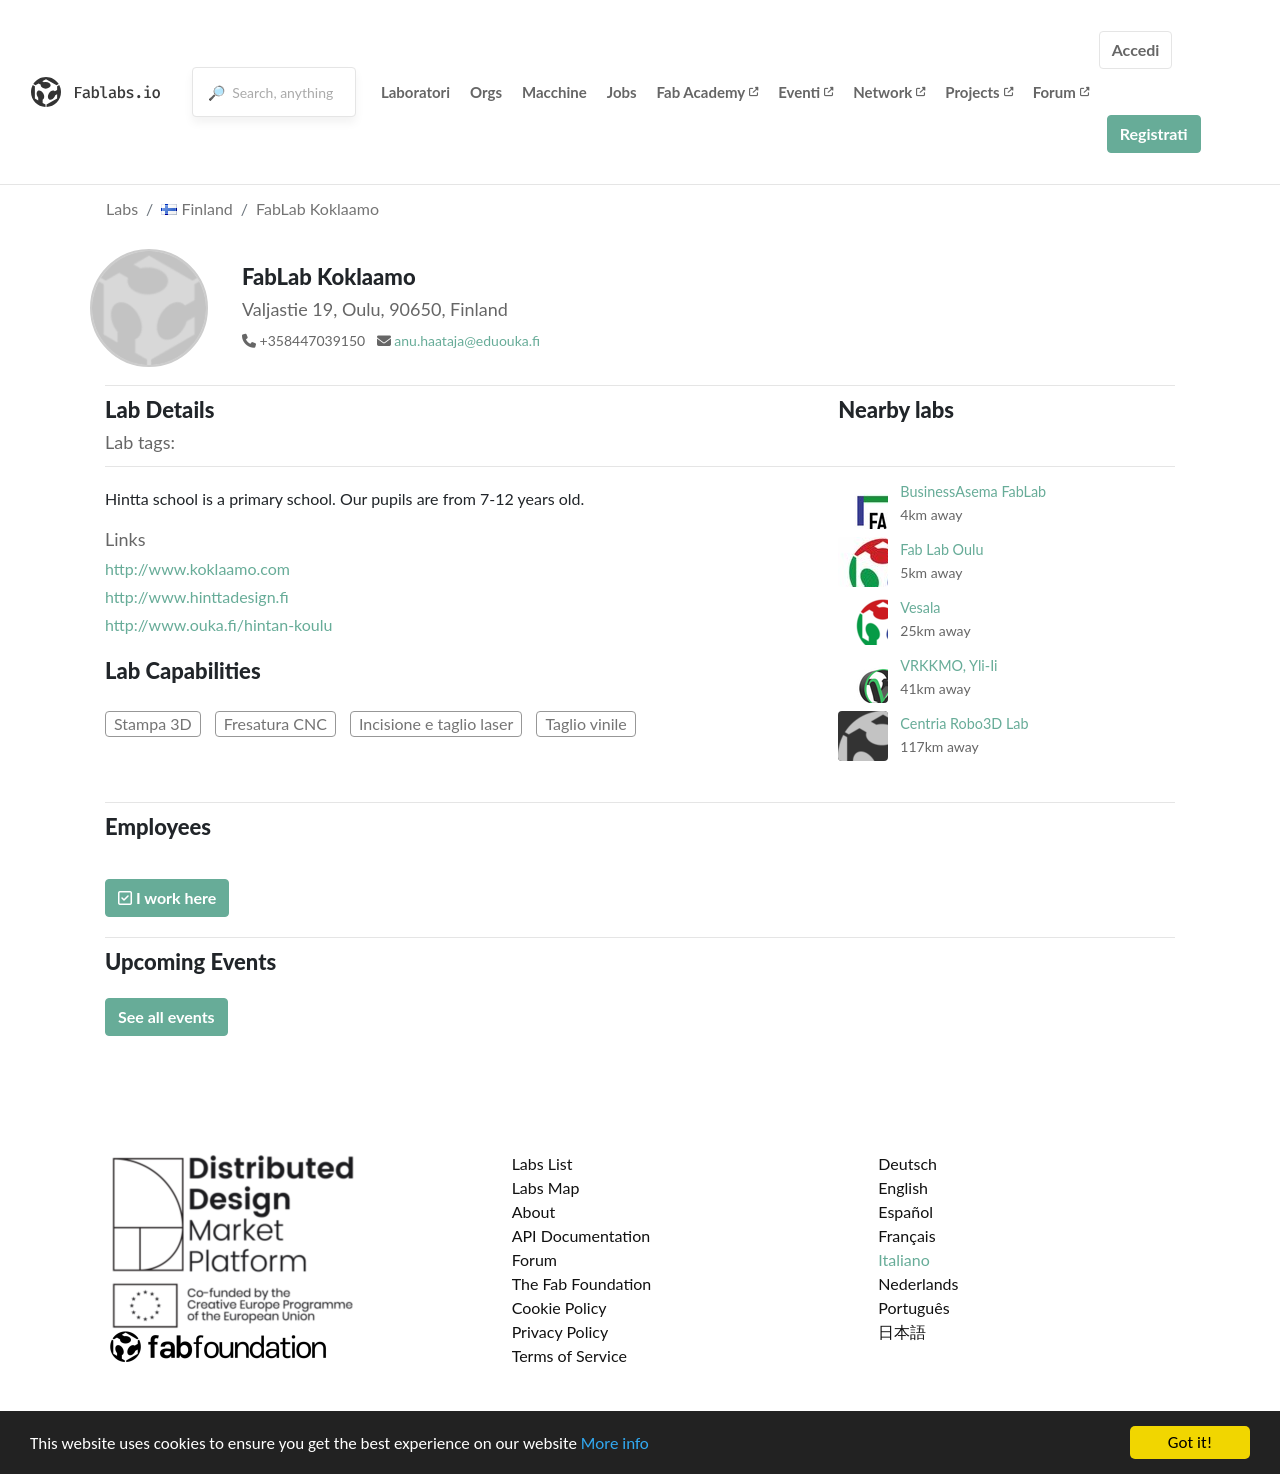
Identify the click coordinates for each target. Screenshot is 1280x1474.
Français (906, 1235)
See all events (166, 1016)
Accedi (1136, 49)
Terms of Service (569, 1355)
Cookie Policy (559, 1307)
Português (913, 1307)
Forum (1061, 92)
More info (615, 1443)
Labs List (542, 1163)
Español (905, 1211)
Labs (122, 208)
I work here (167, 897)
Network (889, 92)
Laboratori (415, 92)
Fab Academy (708, 92)
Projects (978, 92)
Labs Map (546, 1187)
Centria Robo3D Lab (964, 723)
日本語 (902, 1331)
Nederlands (918, 1283)
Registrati (1154, 133)
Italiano (904, 1259)
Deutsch (907, 1163)
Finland (197, 208)
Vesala (920, 607)
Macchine (554, 92)
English (903, 1187)
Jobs (622, 92)
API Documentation (581, 1235)
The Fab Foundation (582, 1283)
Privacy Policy (560, 1331)
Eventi (805, 92)
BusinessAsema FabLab (973, 491)
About (534, 1211)
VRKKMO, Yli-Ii (948, 665)
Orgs (486, 92)
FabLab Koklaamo (317, 208)
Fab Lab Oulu (941, 549)
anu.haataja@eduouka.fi (467, 340)
